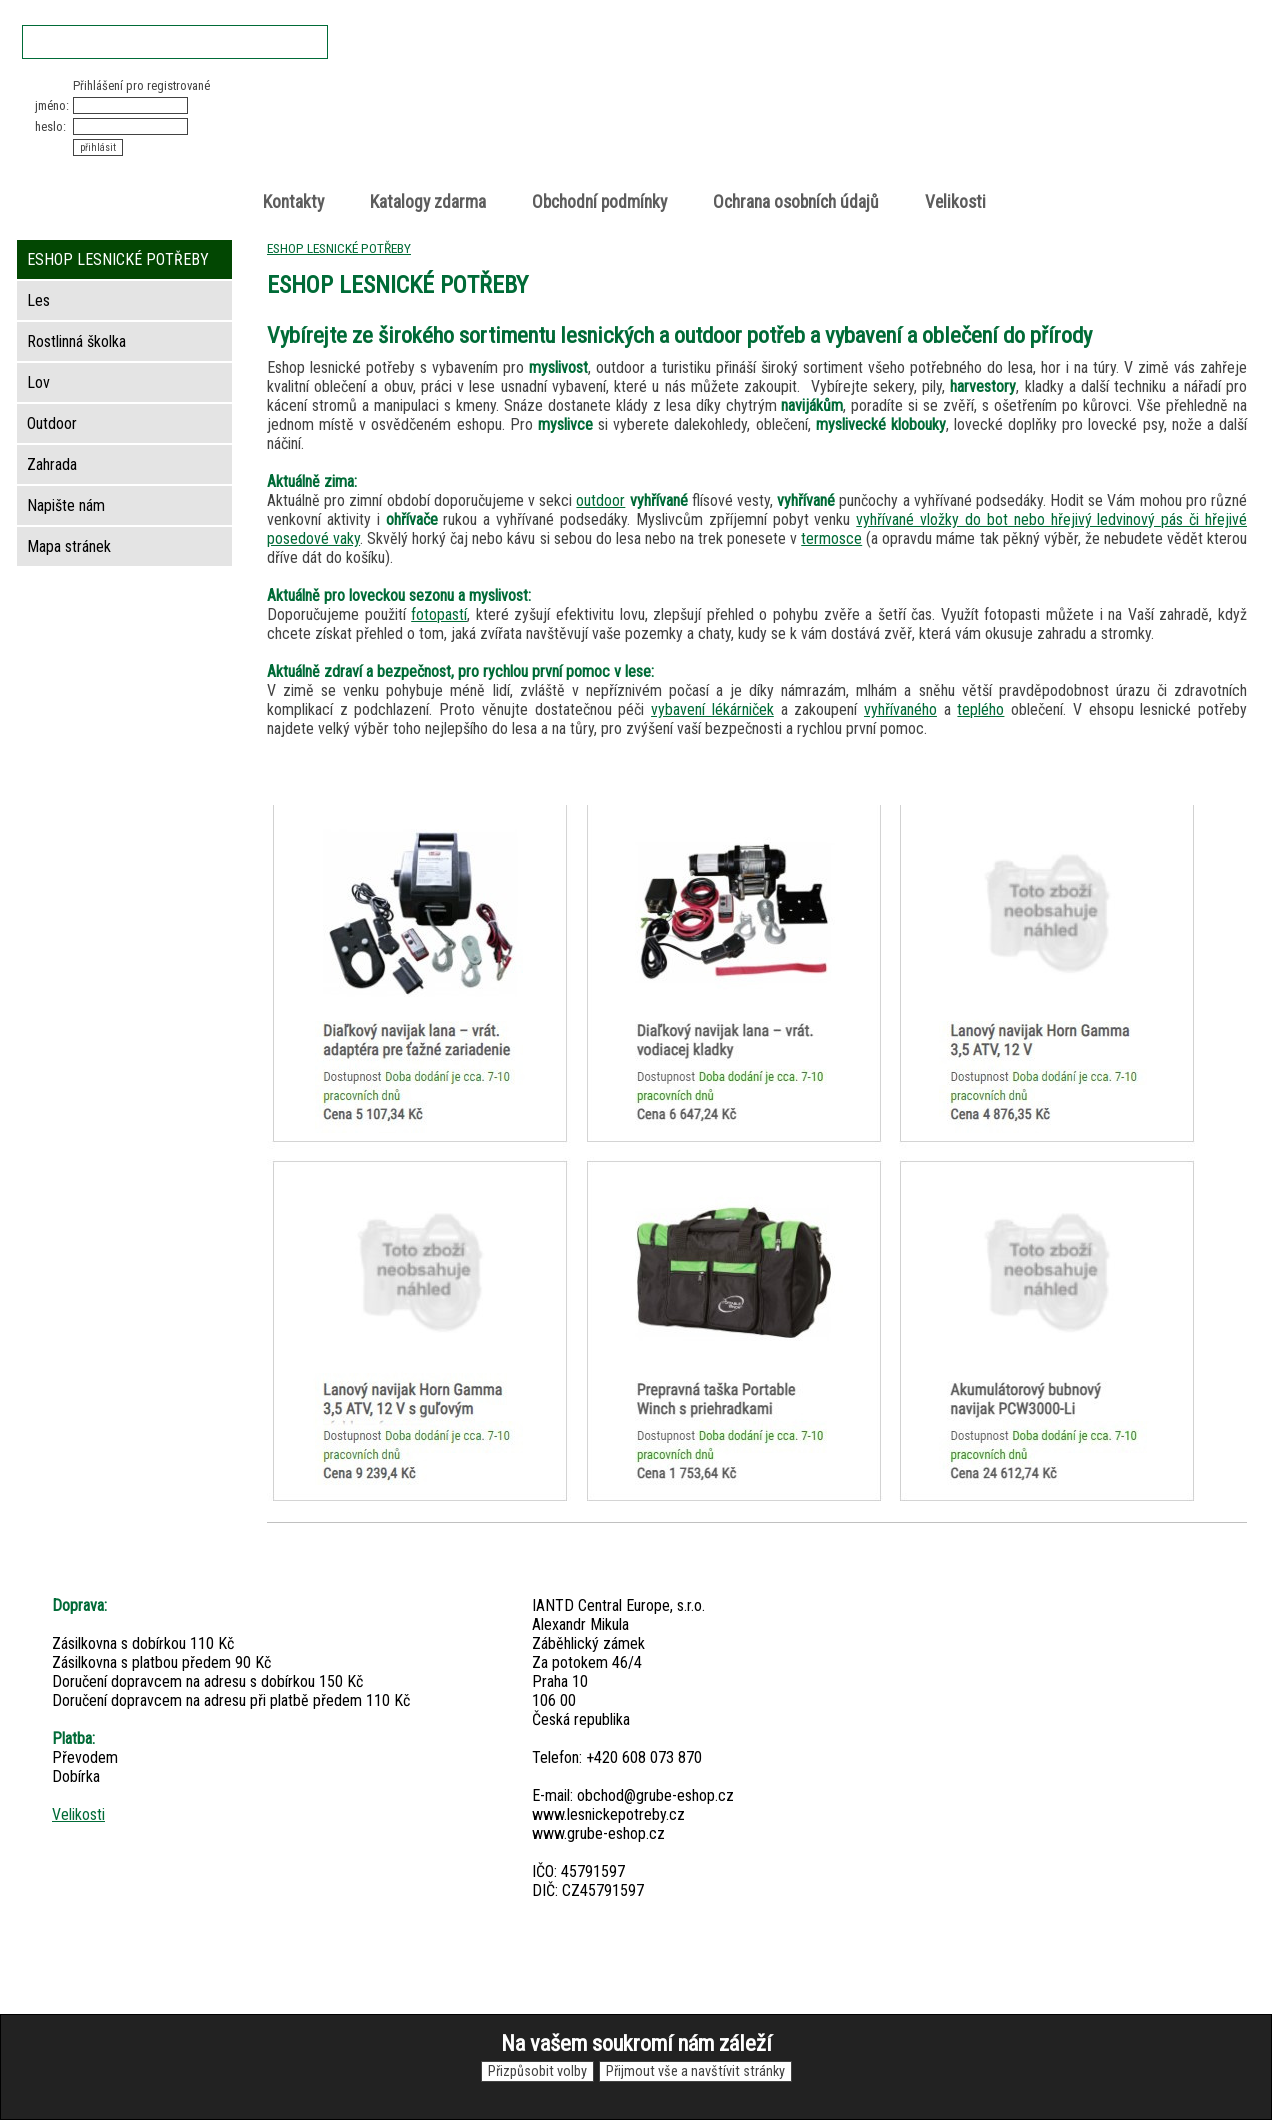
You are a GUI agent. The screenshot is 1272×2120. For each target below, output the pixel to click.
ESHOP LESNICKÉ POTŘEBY (339, 248)
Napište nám (66, 505)
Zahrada (52, 464)
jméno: (52, 105)
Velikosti (955, 202)
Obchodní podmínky (599, 202)
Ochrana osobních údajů (796, 202)
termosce (831, 538)
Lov (38, 382)
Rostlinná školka (76, 341)
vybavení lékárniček (712, 709)
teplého (980, 709)
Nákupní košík (1014, 94)
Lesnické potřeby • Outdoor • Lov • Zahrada (642, 131)
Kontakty (293, 202)
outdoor (600, 500)
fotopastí (439, 614)
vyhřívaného (900, 709)
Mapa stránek (69, 546)
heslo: (50, 126)
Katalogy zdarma (428, 202)
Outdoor (52, 423)
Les (38, 300)
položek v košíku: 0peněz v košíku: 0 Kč (1036, 113)
